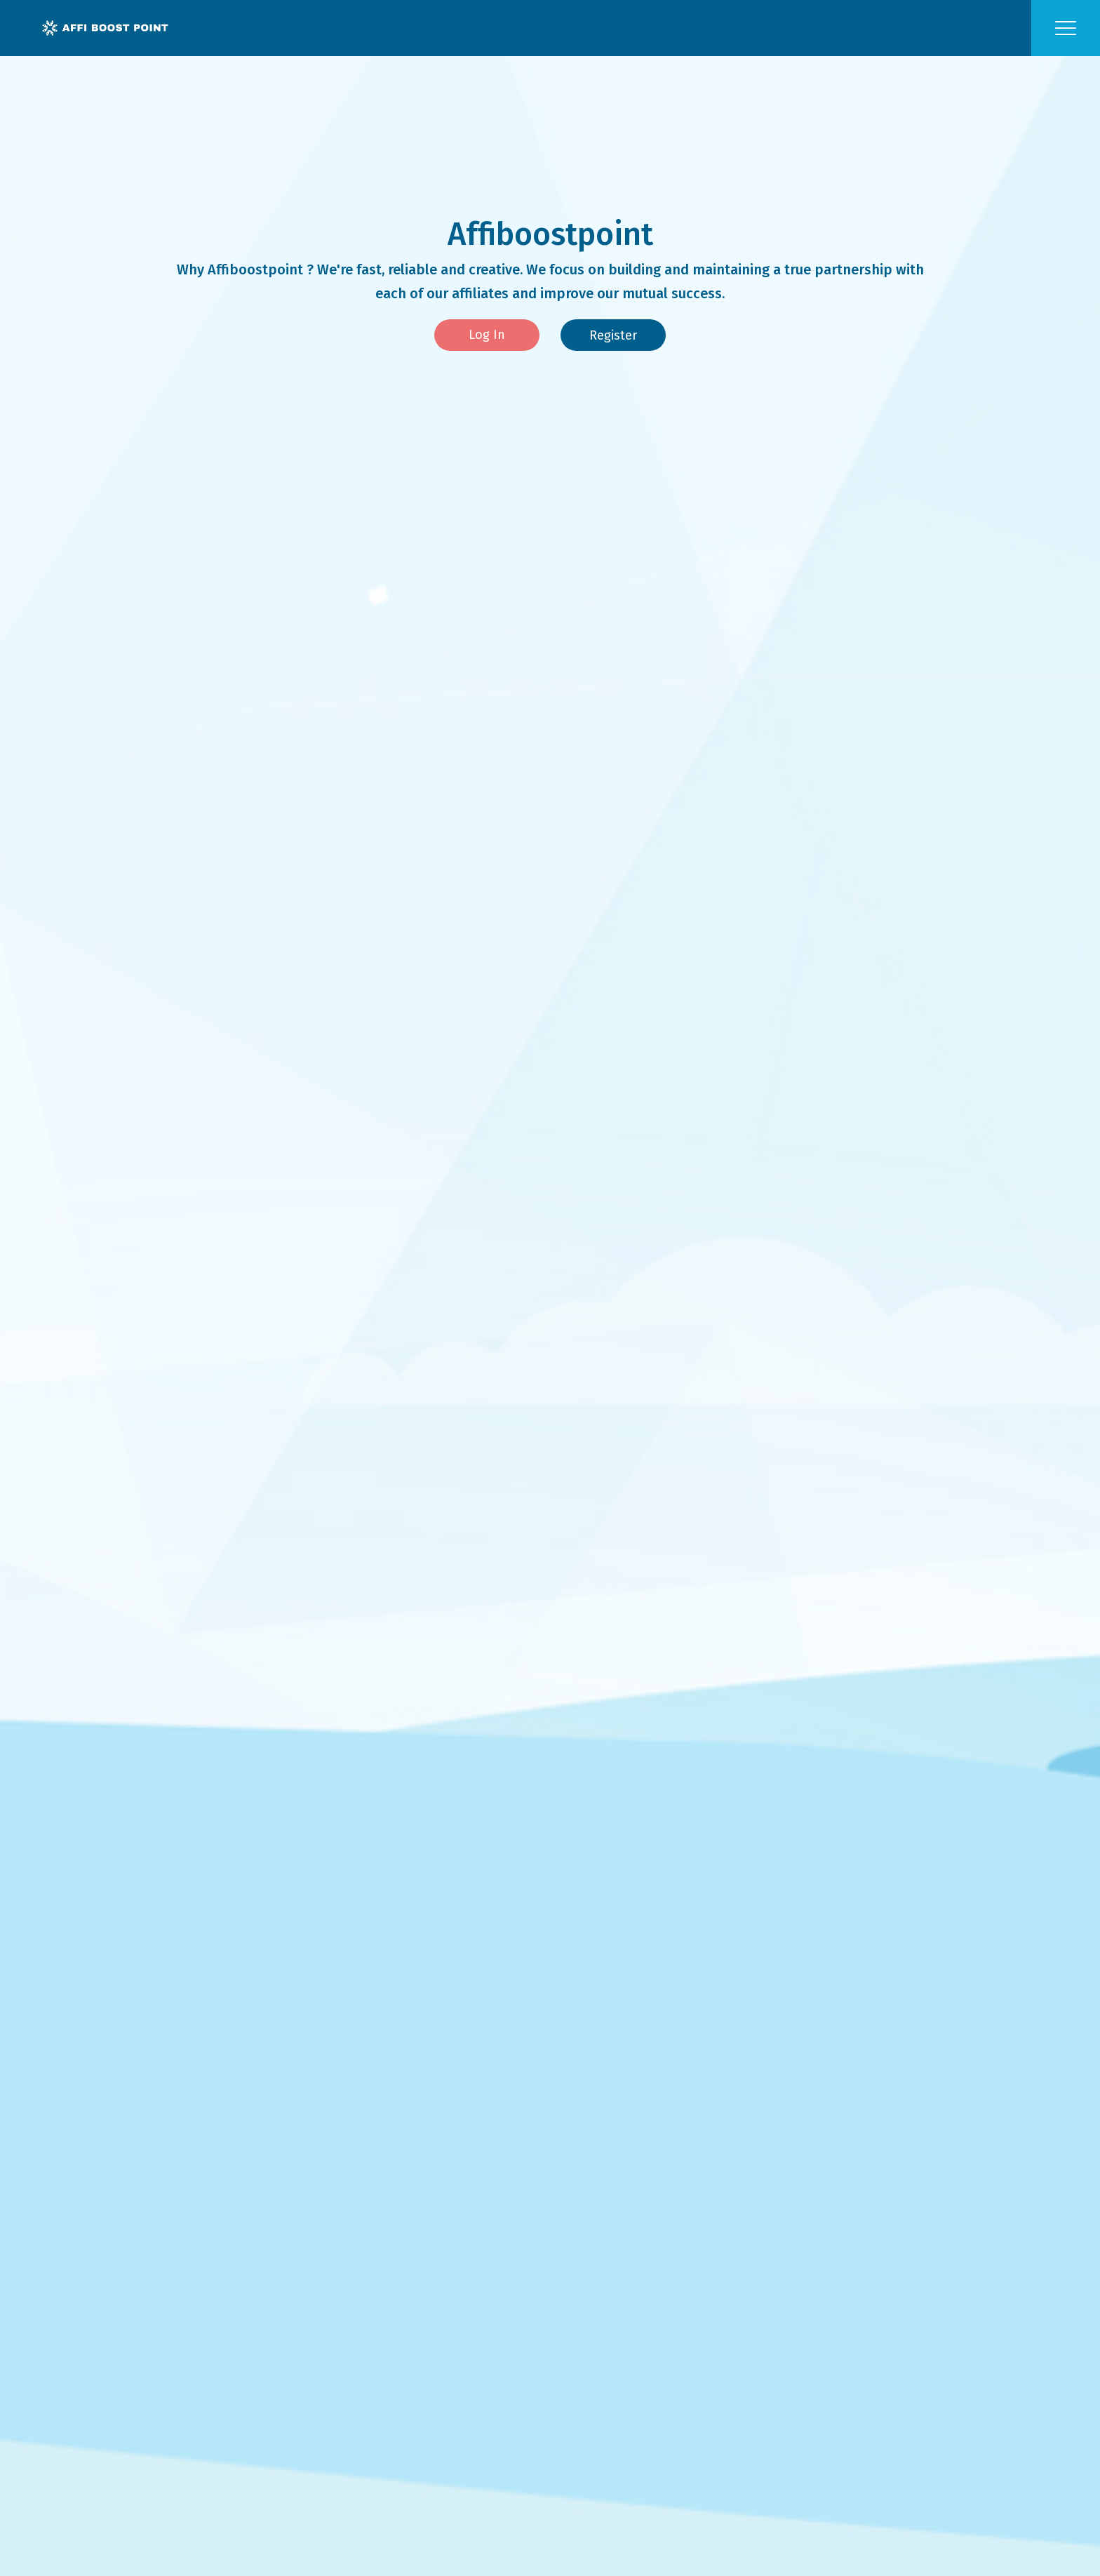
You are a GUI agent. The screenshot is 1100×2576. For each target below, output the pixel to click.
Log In (487, 334)
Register (613, 335)
